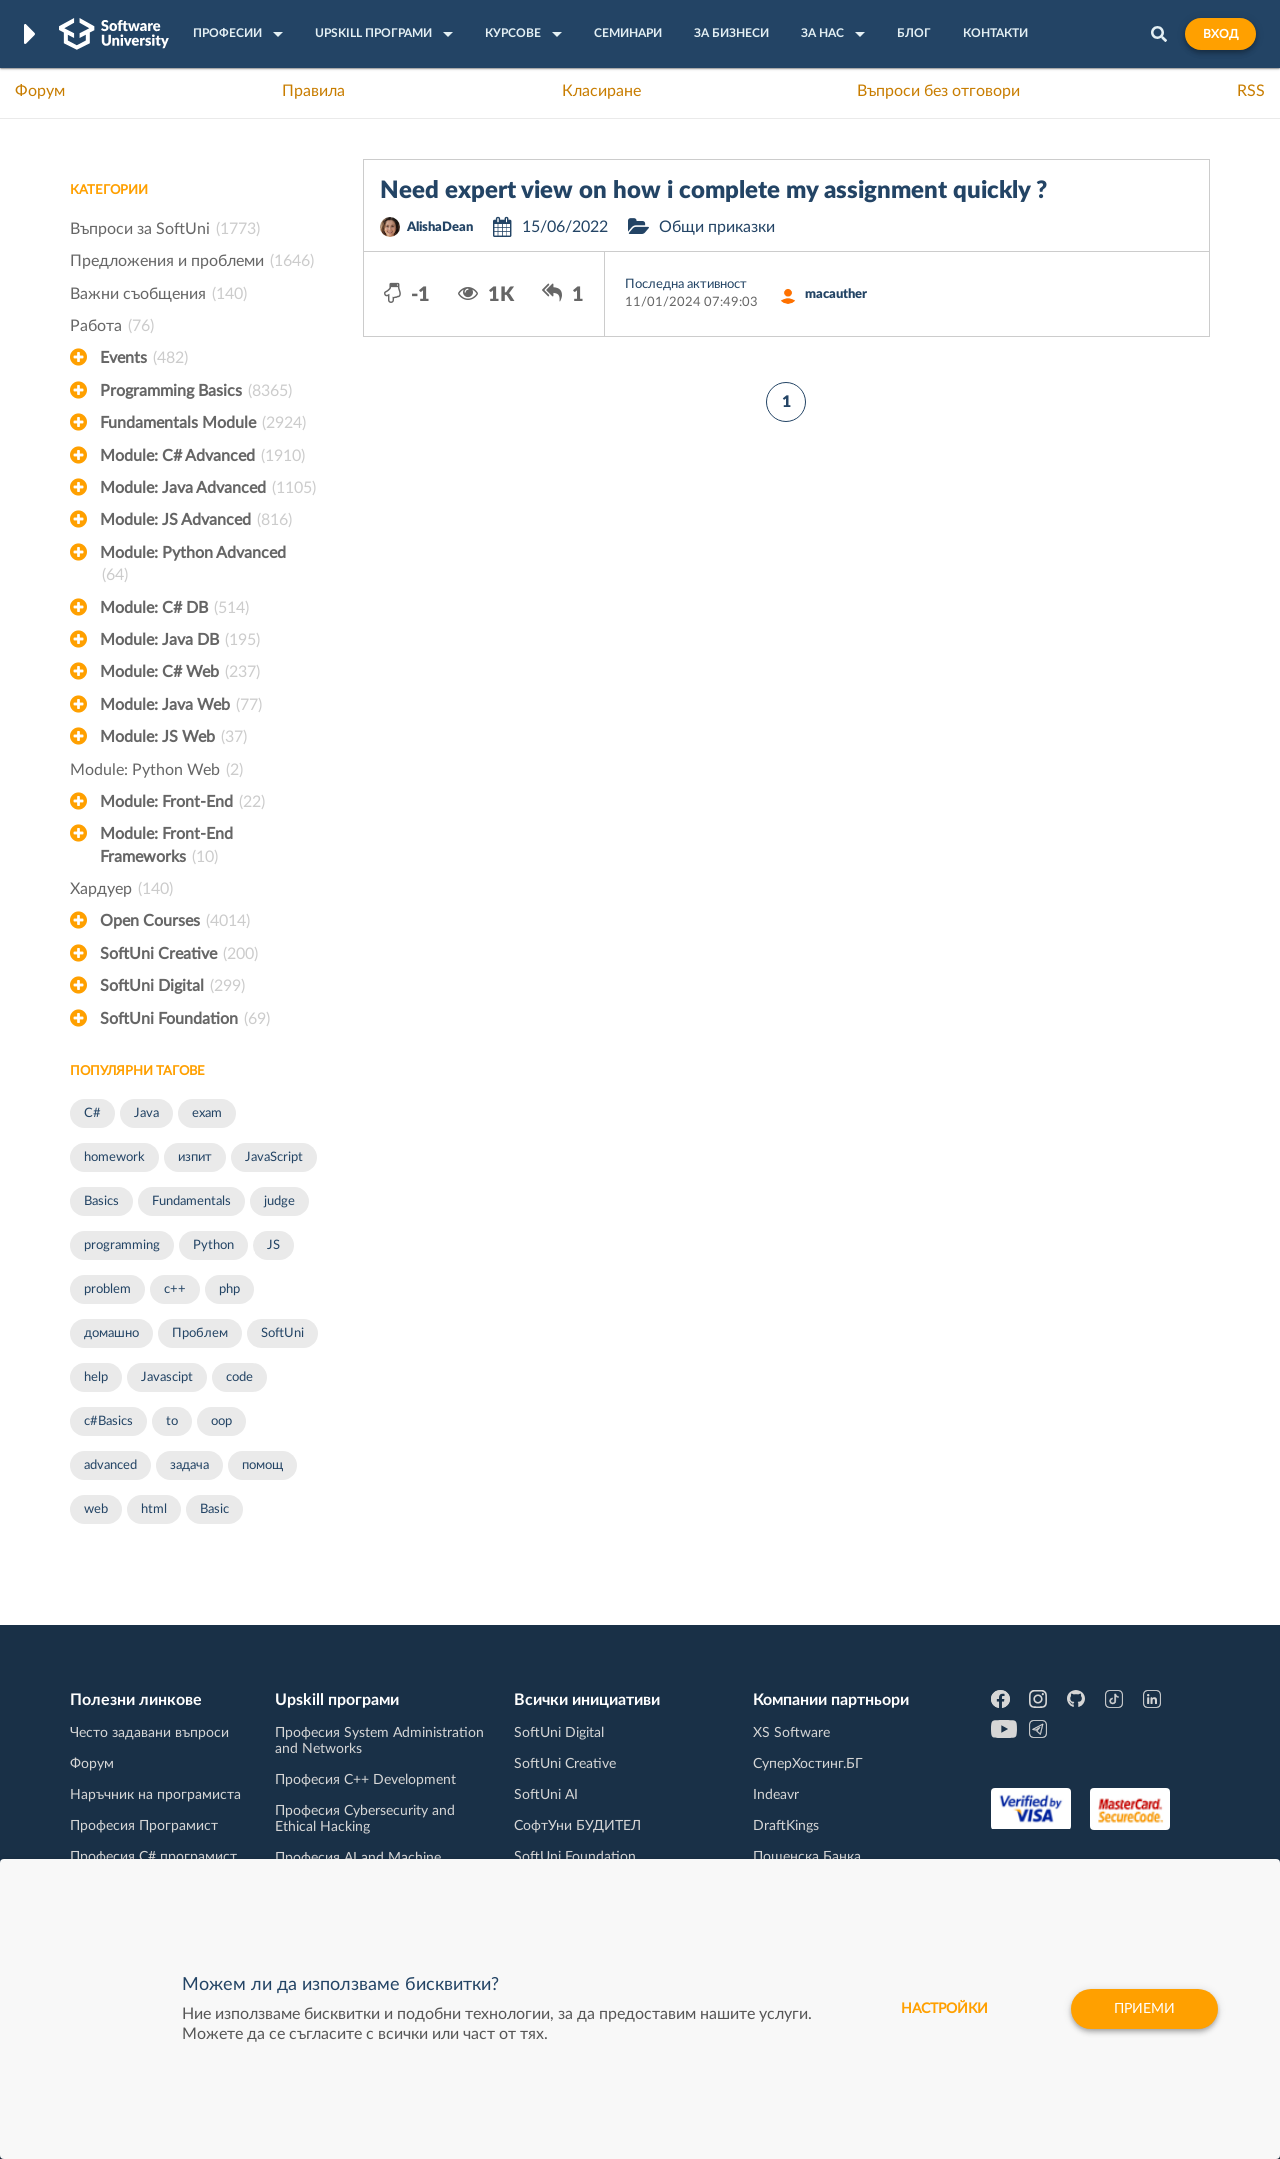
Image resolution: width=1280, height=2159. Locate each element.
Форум (40, 91)
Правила (313, 91)
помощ (262, 1465)
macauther (836, 294)
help (96, 1377)
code (239, 1377)
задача (189, 1465)
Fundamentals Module (203, 423)
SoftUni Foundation (185, 1019)
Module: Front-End (182, 802)
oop (221, 1421)
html (154, 1509)
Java (146, 1113)
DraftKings (786, 1826)
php (229, 1289)
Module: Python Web (156, 770)
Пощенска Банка (807, 1857)
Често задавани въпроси (149, 1733)
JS (273, 1245)
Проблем (200, 1333)
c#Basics (108, 1421)
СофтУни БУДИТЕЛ (577, 1826)
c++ (175, 1289)
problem (107, 1289)
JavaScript (274, 1157)
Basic (214, 1509)
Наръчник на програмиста (155, 1795)
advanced (110, 1465)
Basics (101, 1201)
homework (114, 1157)
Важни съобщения (158, 294)
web (96, 1509)
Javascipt (167, 1377)
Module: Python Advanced (193, 566)
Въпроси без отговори (938, 91)
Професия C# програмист (153, 1857)
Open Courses (175, 921)
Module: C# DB (174, 608)
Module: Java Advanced (208, 488)
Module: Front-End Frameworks (166, 847)
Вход (1220, 34)
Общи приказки (717, 227)
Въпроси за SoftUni (165, 229)
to (172, 1421)
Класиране (601, 91)
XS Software (791, 1733)
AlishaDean (440, 227)
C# (92, 1113)
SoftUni (282, 1333)
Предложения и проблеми (192, 261)
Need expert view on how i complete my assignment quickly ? (713, 191)
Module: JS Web (173, 737)
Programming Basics (196, 391)
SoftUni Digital (172, 986)
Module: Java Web (181, 705)
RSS (1251, 91)
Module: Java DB (180, 640)
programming (122, 1245)
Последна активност (686, 284)
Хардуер (121, 889)
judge (279, 1201)
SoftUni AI (546, 1795)
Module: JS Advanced (196, 520)
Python (213, 1245)
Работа (112, 326)
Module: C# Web (180, 672)
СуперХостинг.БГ (808, 1764)
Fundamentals (191, 1201)
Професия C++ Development (365, 1780)
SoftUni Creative (179, 954)
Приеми (1144, 2009)
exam (207, 1113)
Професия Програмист (144, 1826)
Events (144, 358)
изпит (195, 1157)
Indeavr (776, 1795)
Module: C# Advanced (202, 456)
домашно (111, 1333)
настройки (944, 2009)
